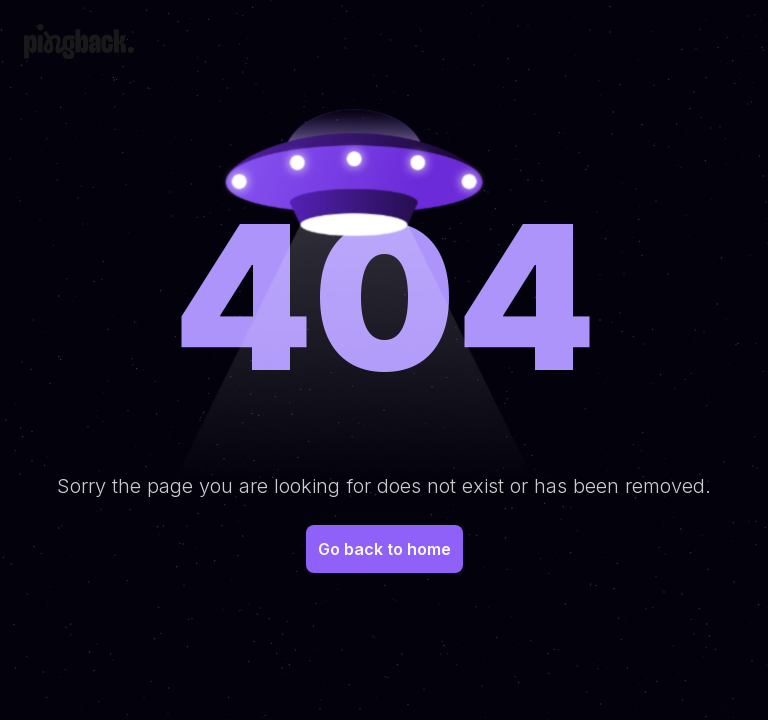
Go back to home (384, 549)
